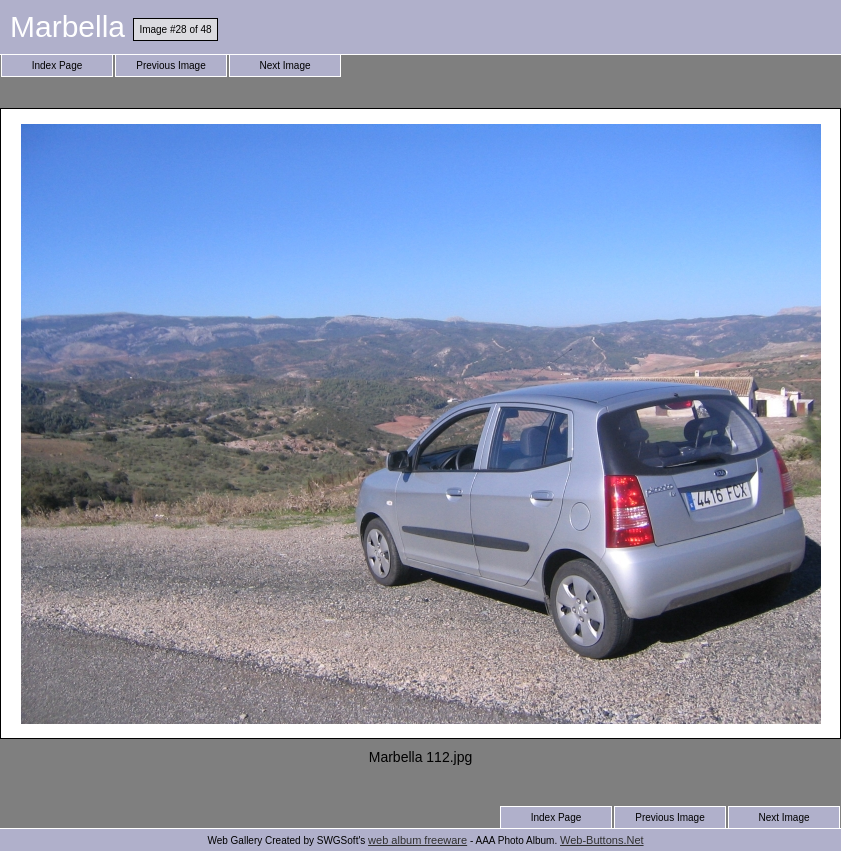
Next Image (284, 65)
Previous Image (170, 65)
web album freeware (417, 840)
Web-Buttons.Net (602, 840)
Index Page (57, 65)
